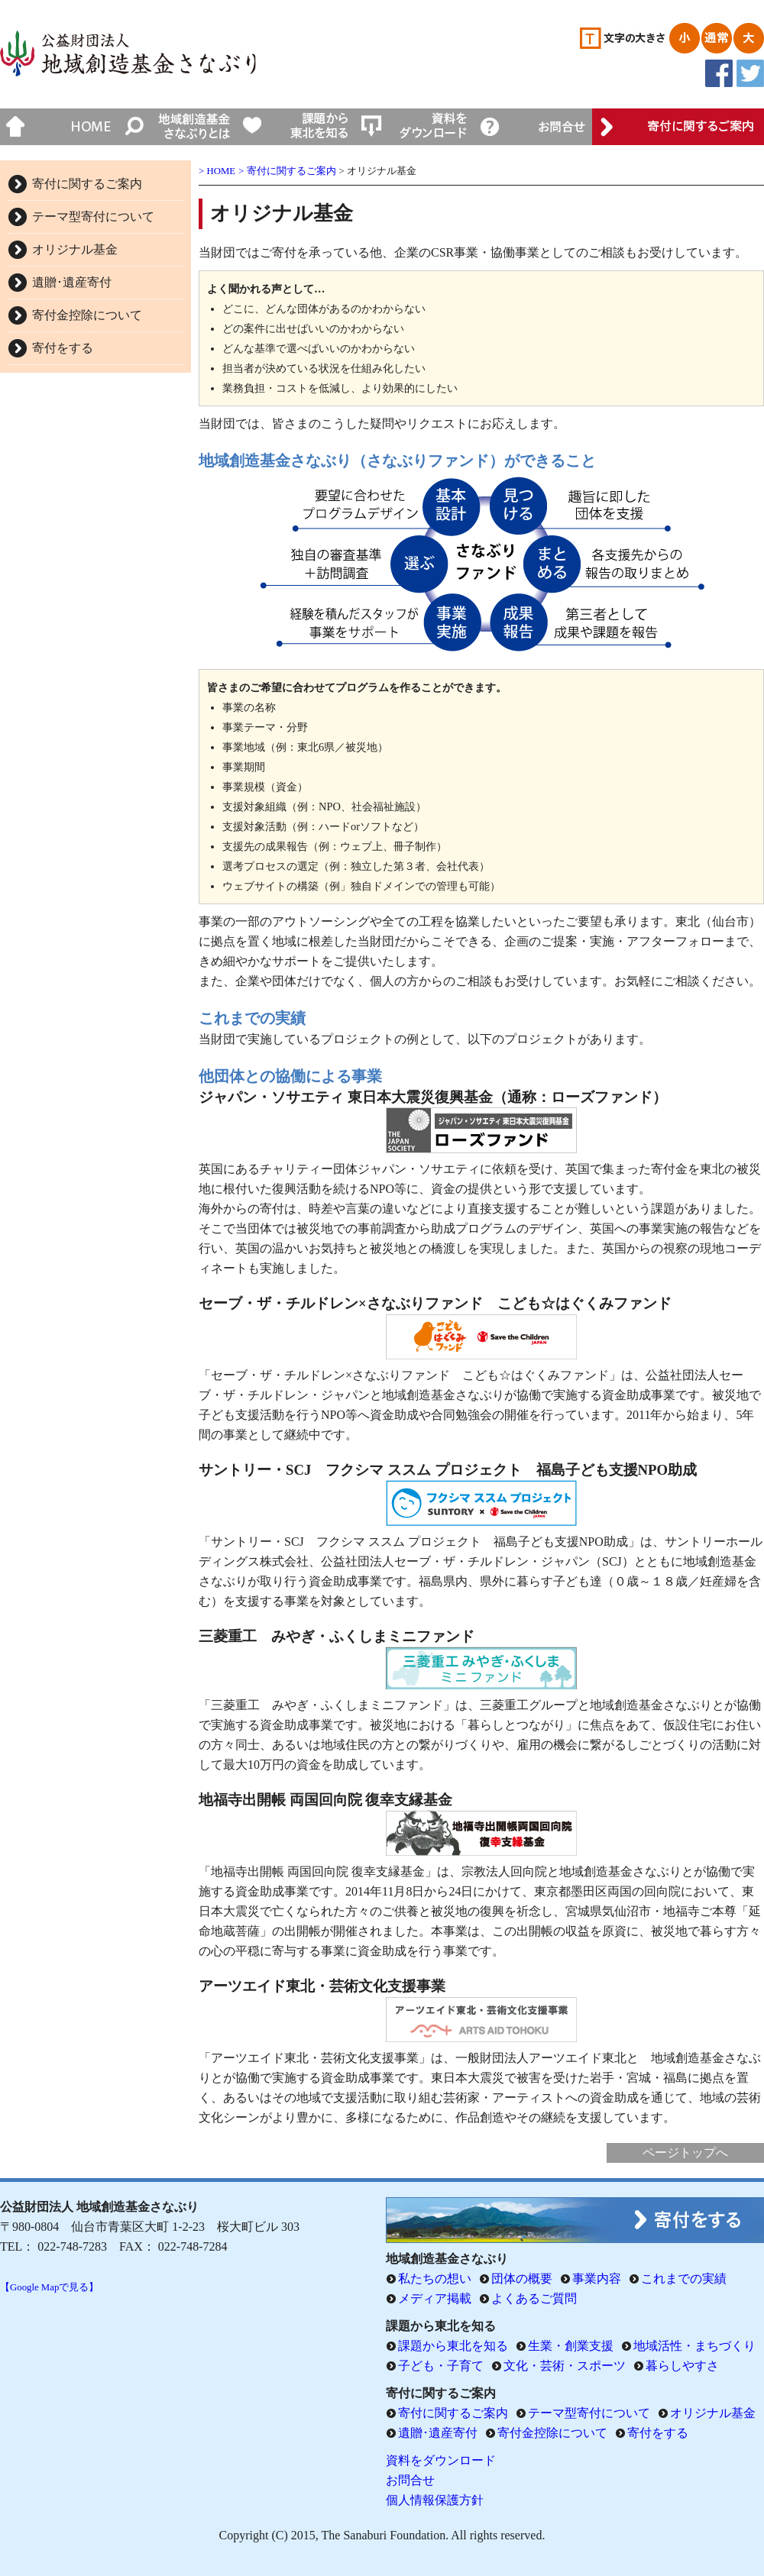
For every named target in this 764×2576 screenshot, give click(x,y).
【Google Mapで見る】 (49, 2287)
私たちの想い (434, 2278)
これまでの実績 (684, 2278)
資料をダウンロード (441, 2460)
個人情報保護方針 (435, 2500)
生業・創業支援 (570, 2345)
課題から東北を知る (453, 2345)
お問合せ (410, 2480)
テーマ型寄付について (93, 216)
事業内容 (596, 2278)
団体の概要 (521, 2278)
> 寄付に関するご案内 (286, 171)
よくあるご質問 (534, 2298)
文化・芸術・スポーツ (564, 2365)
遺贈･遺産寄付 (72, 282)
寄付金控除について (87, 315)
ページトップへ (685, 2152)
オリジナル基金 (75, 249)
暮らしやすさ (682, 2365)
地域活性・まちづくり (694, 2345)
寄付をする (62, 347)
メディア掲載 (434, 2298)
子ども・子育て (441, 2365)
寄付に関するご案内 (87, 183)
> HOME (217, 171)
